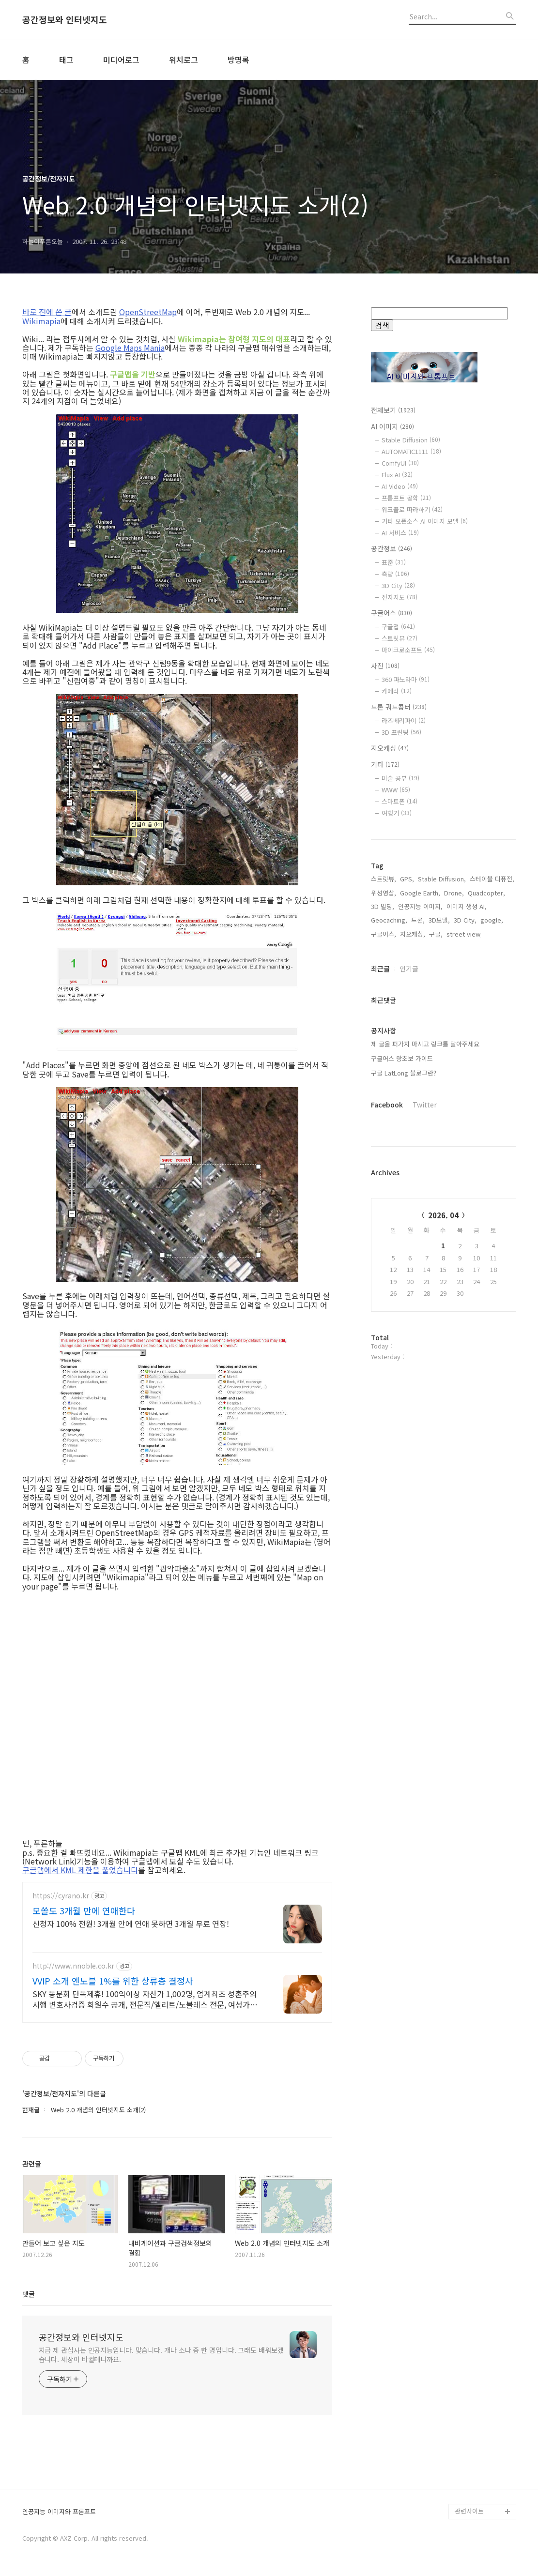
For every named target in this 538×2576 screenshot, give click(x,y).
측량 (395, 573)
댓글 (28, 2294)
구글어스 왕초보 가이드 (402, 1198)
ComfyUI (400, 463)
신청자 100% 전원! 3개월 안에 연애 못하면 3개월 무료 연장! (130, 1923)
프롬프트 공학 (406, 497)
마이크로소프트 (408, 649)
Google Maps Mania (130, 347)
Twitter (425, 1245)
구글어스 (391, 613)
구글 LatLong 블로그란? (403, 1213)
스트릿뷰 (399, 638)
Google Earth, (420, 1033)
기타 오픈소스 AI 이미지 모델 (425, 521)
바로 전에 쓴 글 (47, 311)
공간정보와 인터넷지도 (64, 20)
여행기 (397, 813)
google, (491, 1060)
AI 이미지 (392, 426)
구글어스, (383, 1074)
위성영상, (383, 1033)
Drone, (454, 1033)
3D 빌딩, (382, 1046)
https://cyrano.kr (60, 1896)
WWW (396, 789)
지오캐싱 (390, 748)
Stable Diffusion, (442, 1019)
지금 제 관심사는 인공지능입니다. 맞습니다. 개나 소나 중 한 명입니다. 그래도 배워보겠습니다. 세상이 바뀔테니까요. (161, 2354)
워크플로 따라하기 (412, 509)
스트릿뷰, (383, 1019)
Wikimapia (41, 321)
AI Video (400, 486)
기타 (385, 764)
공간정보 (391, 548)
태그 (66, 59)
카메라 (397, 691)
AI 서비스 (400, 532)
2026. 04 (443, 1355)
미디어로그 (121, 59)
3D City (398, 585)
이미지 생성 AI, (466, 1046)
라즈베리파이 (404, 720)
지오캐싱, (412, 1074)
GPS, (407, 1019)
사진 (385, 665)
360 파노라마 (406, 679)
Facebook (387, 1245)
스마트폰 (399, 801)
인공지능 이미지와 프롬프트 (59, 2511)
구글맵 (398, 626)
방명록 (238, 59)
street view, (464, 1074)
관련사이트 (469, 2510)
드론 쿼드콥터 (399, 707)
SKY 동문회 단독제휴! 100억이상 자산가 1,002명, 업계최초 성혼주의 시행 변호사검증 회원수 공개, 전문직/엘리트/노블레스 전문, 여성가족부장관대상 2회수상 (144, 1999)
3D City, (465, 1060)
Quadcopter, (486, 1033)
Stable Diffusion (411, 439)
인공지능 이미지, (420, 1046)
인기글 (409, 1109)
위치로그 (183, 59)
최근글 (380, 1109)
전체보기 (393, 410)
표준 (394, 562)
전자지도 (399, 597)
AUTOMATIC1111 (411, 451)
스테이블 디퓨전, (492, 1019)
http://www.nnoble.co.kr (73, 1966)
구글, (436, 1074)
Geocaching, (389, 1060)
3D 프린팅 (401, 732)
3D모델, (439, 1060)
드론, (418, 1060)
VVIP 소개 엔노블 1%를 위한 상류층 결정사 (112, 1980)
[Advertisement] (443, 919)
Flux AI (397, 474)
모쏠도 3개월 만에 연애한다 (83, 1910)
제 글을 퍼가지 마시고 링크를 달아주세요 (425, 1184)
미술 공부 (400, 778)
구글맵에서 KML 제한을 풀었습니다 (80, 1869)
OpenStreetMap (148, 311)
